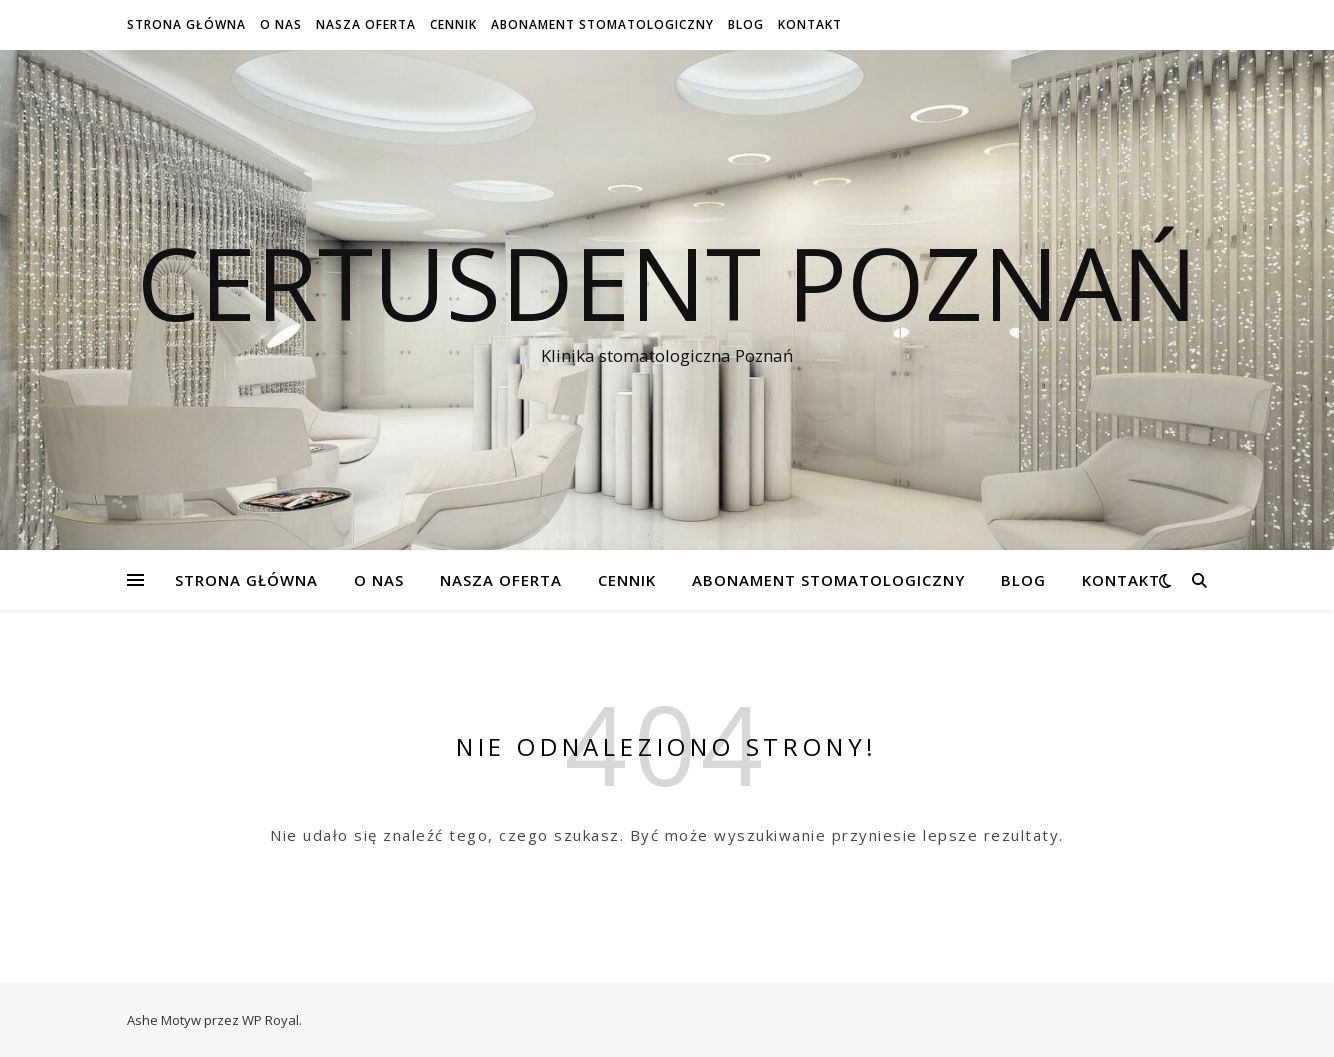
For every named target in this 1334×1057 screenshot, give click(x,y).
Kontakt (810, 24)
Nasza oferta (366, 24)
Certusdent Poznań (667, 282)
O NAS (281, 24)
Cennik (453, 24)
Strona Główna (186, 24)
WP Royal (270, 1020)
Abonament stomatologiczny (602, 24)
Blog (746, 24)
